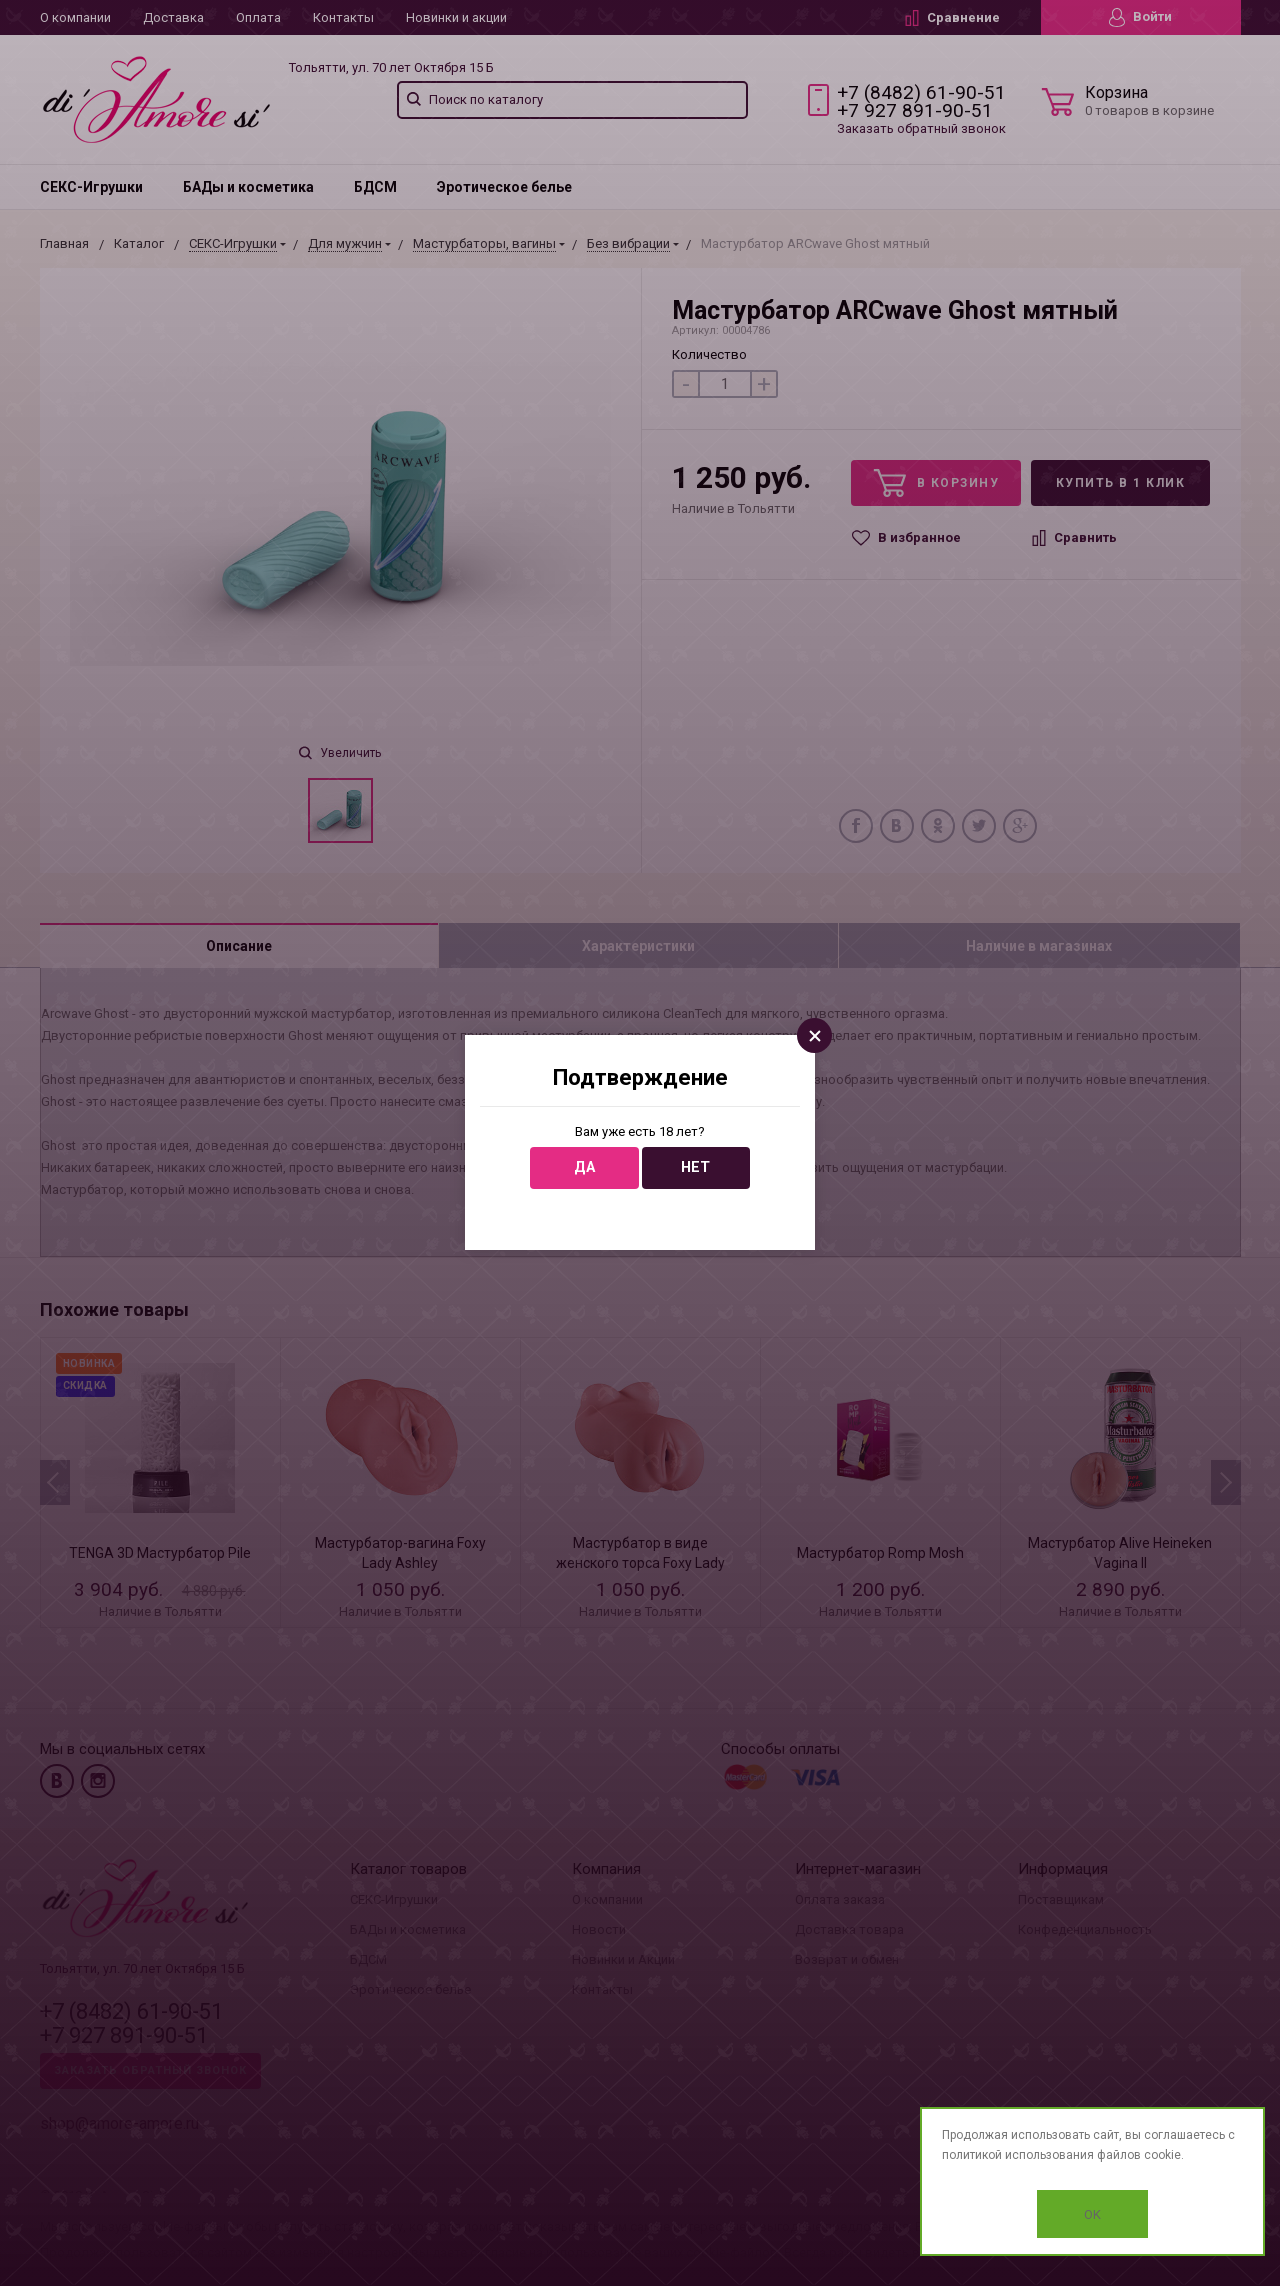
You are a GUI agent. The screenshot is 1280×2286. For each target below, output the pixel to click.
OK (1092, 2214)
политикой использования (1018, 2155)
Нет (695, 1167)
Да (584, 1167)
